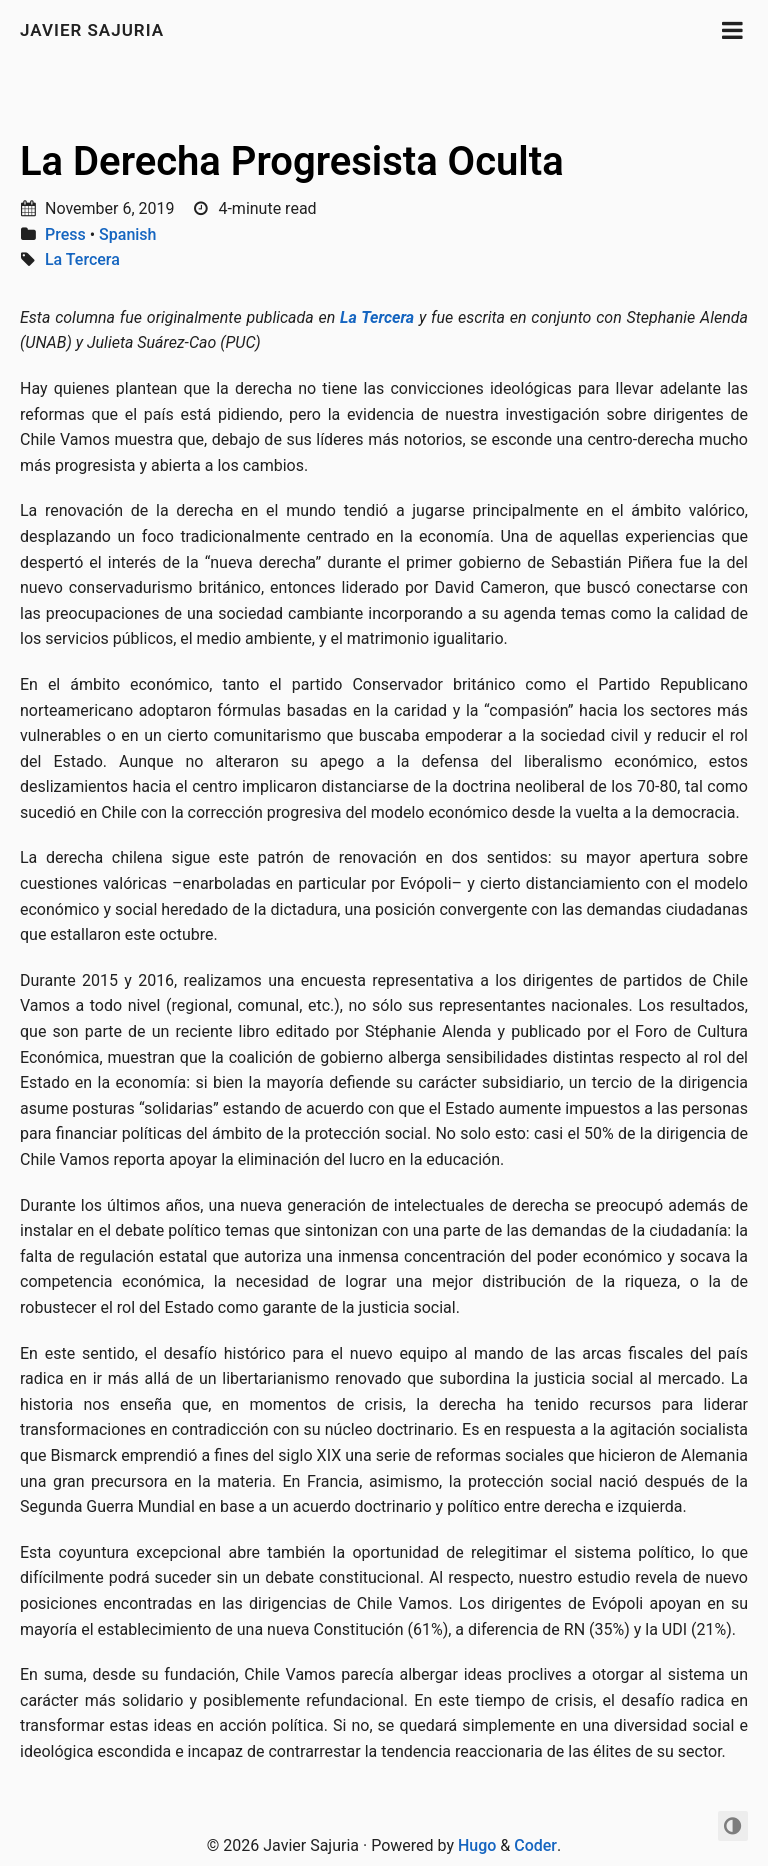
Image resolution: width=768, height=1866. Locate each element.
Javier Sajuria (92, 30)
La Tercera (82, 259)
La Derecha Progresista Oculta (292, 161)
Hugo (477, 1845)
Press (65, 234)
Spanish (127, 234)
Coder (535, 1845)
